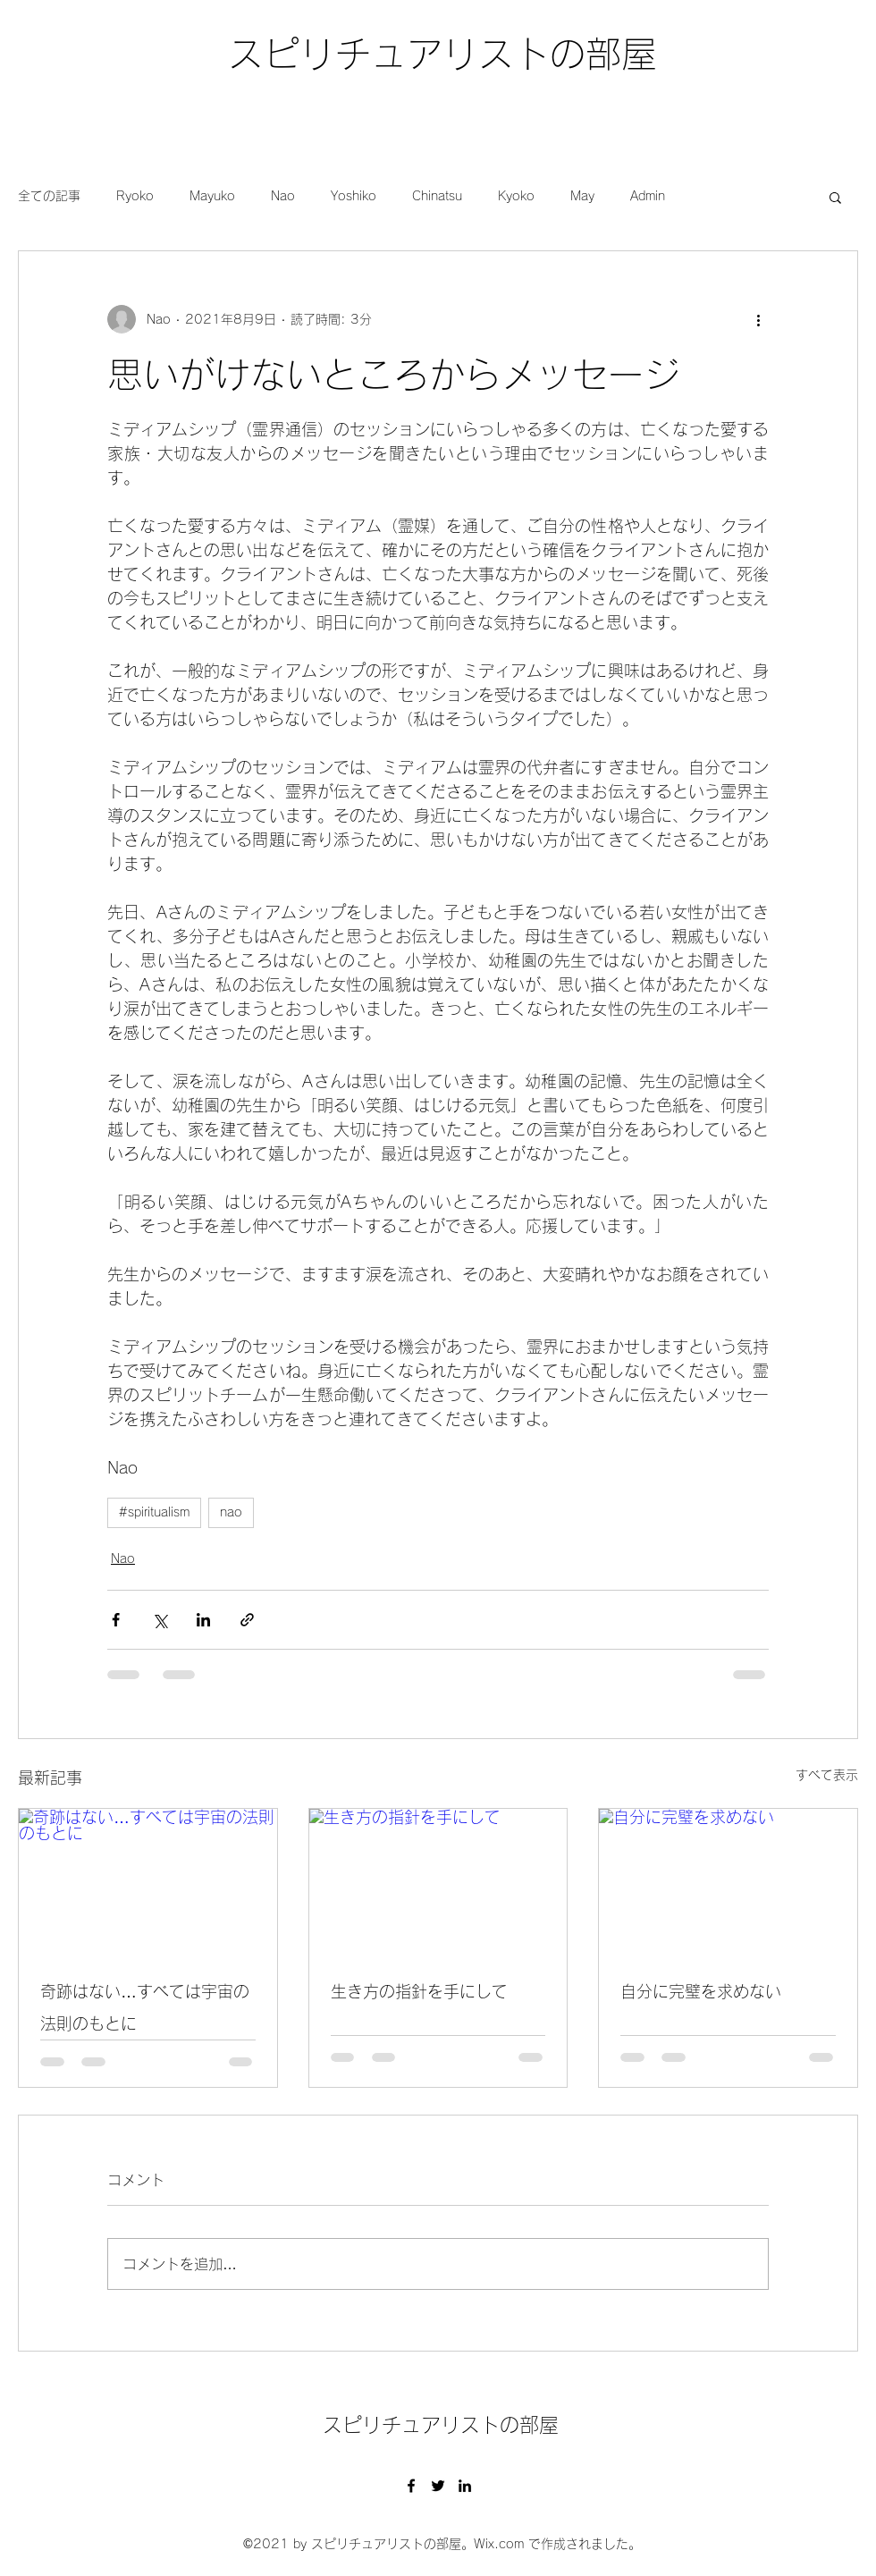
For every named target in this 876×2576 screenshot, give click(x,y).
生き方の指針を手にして (419, 1991)
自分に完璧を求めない (700, 1991)
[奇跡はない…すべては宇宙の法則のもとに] (148, 1881)
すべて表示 (827, 1775)
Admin (647, 196)
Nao (283, 196)
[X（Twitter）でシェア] (159, 1619)
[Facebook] (411, 2486)
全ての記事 (49, 196)
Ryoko (135, 196)
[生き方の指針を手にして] (438, 1881)
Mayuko (212, 196)
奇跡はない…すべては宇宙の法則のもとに (144, 2007)
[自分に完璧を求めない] (728, 1881)
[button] (835, 197)
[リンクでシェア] (247, 1619)
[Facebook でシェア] (115, 1619)
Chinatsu (437, 196)
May (582, 196)
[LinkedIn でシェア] (203, 1619)
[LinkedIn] (465, 2486)
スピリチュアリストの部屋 (442, 54)
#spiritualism (154, 1512)
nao (231, 1512)
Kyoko (516, 196)
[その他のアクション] (758, 319)
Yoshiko (353, 196)
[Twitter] (438, 2486)
